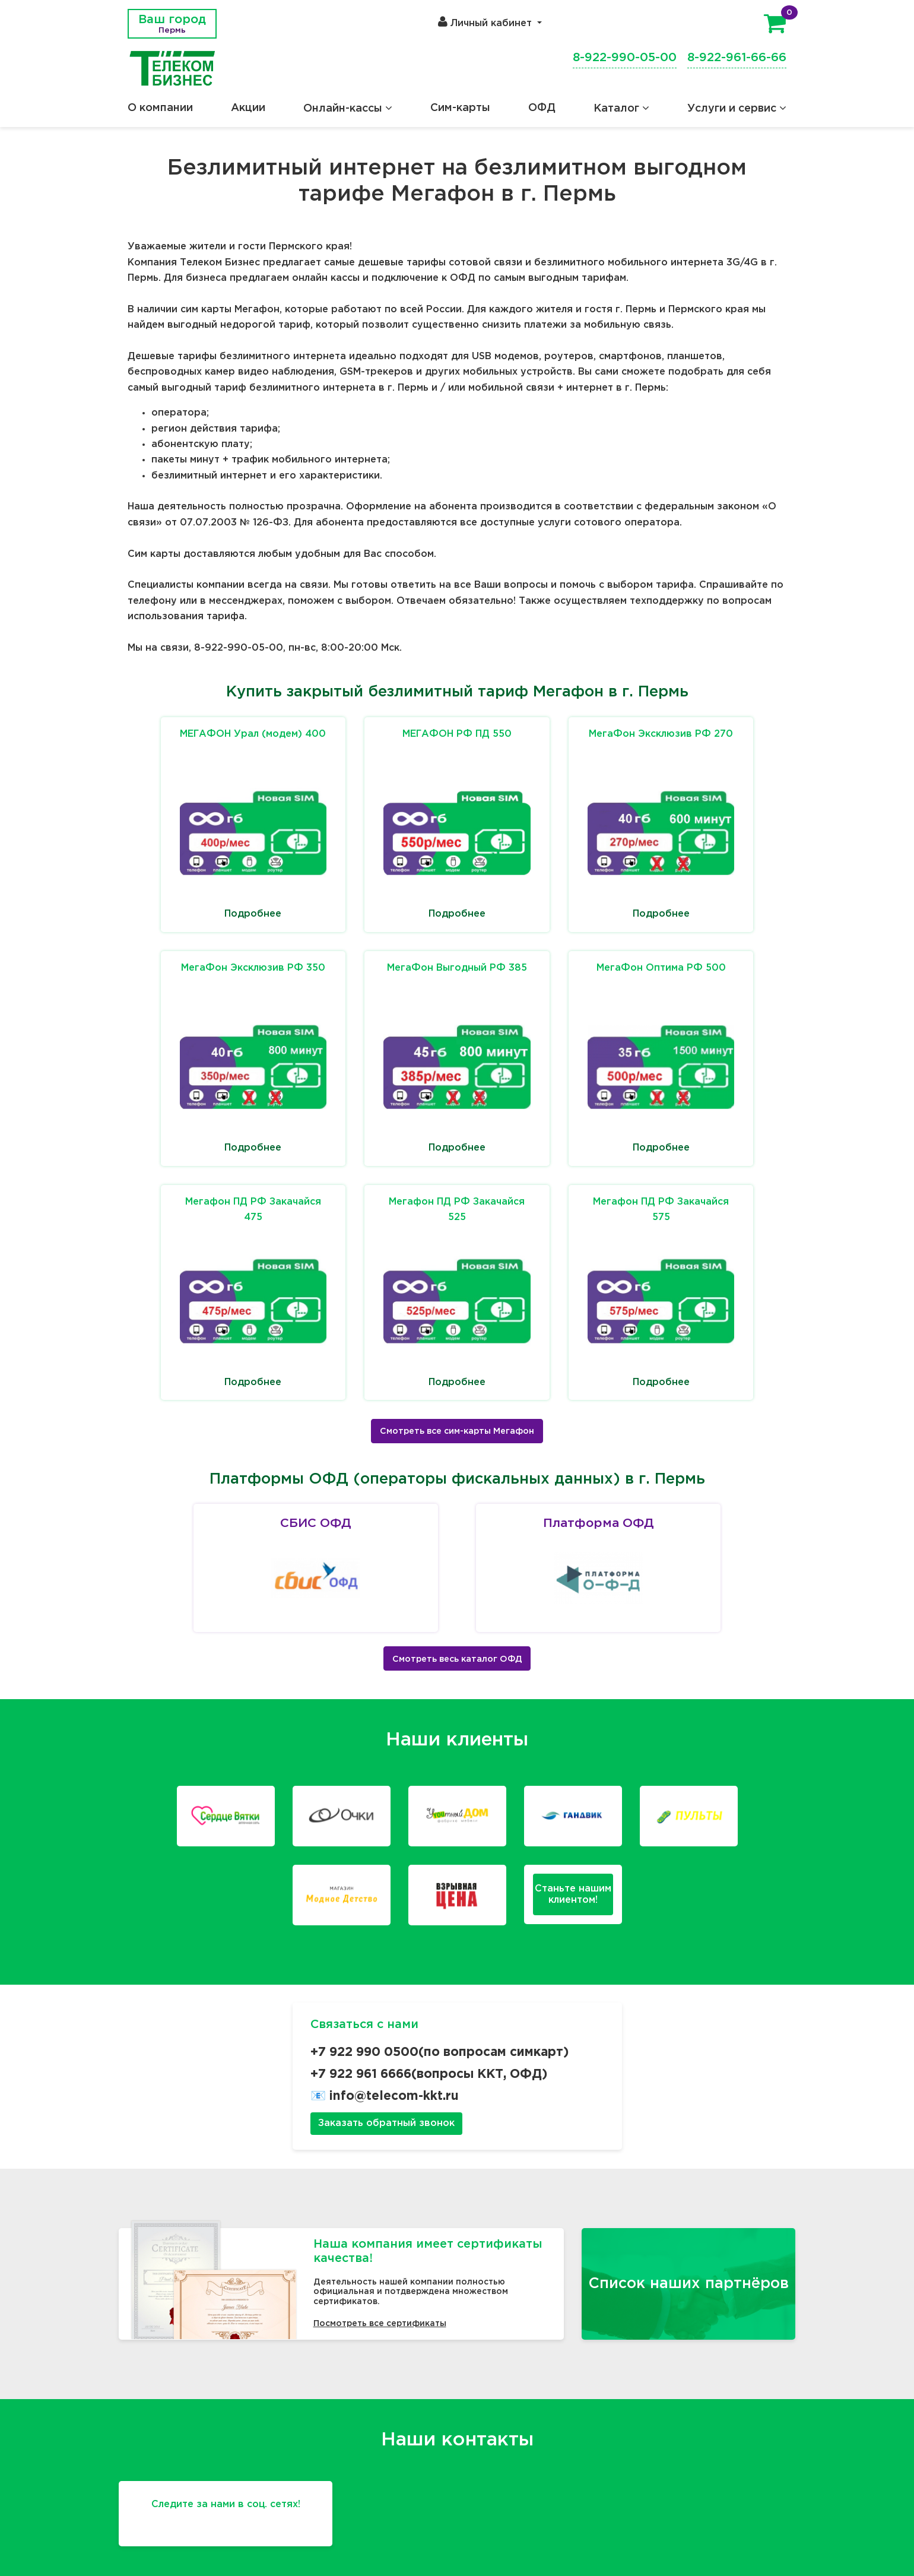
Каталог (621, 108)
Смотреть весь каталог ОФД (457, 1659)
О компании (160, 108)
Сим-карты (460, 108)
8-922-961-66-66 (736, 57)
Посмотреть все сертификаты (379, 2323)
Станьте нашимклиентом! (573, 1894)
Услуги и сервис (736, 108)
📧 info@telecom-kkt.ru (384, 2096)
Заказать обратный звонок (386, 2123)
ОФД (542, 108)
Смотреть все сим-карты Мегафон (457, 1431)
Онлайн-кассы (347, 108)
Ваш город (172, 24)
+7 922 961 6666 (360, 2074)
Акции (248, 108)
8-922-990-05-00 (625, 57)
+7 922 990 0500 (364, 2052)
